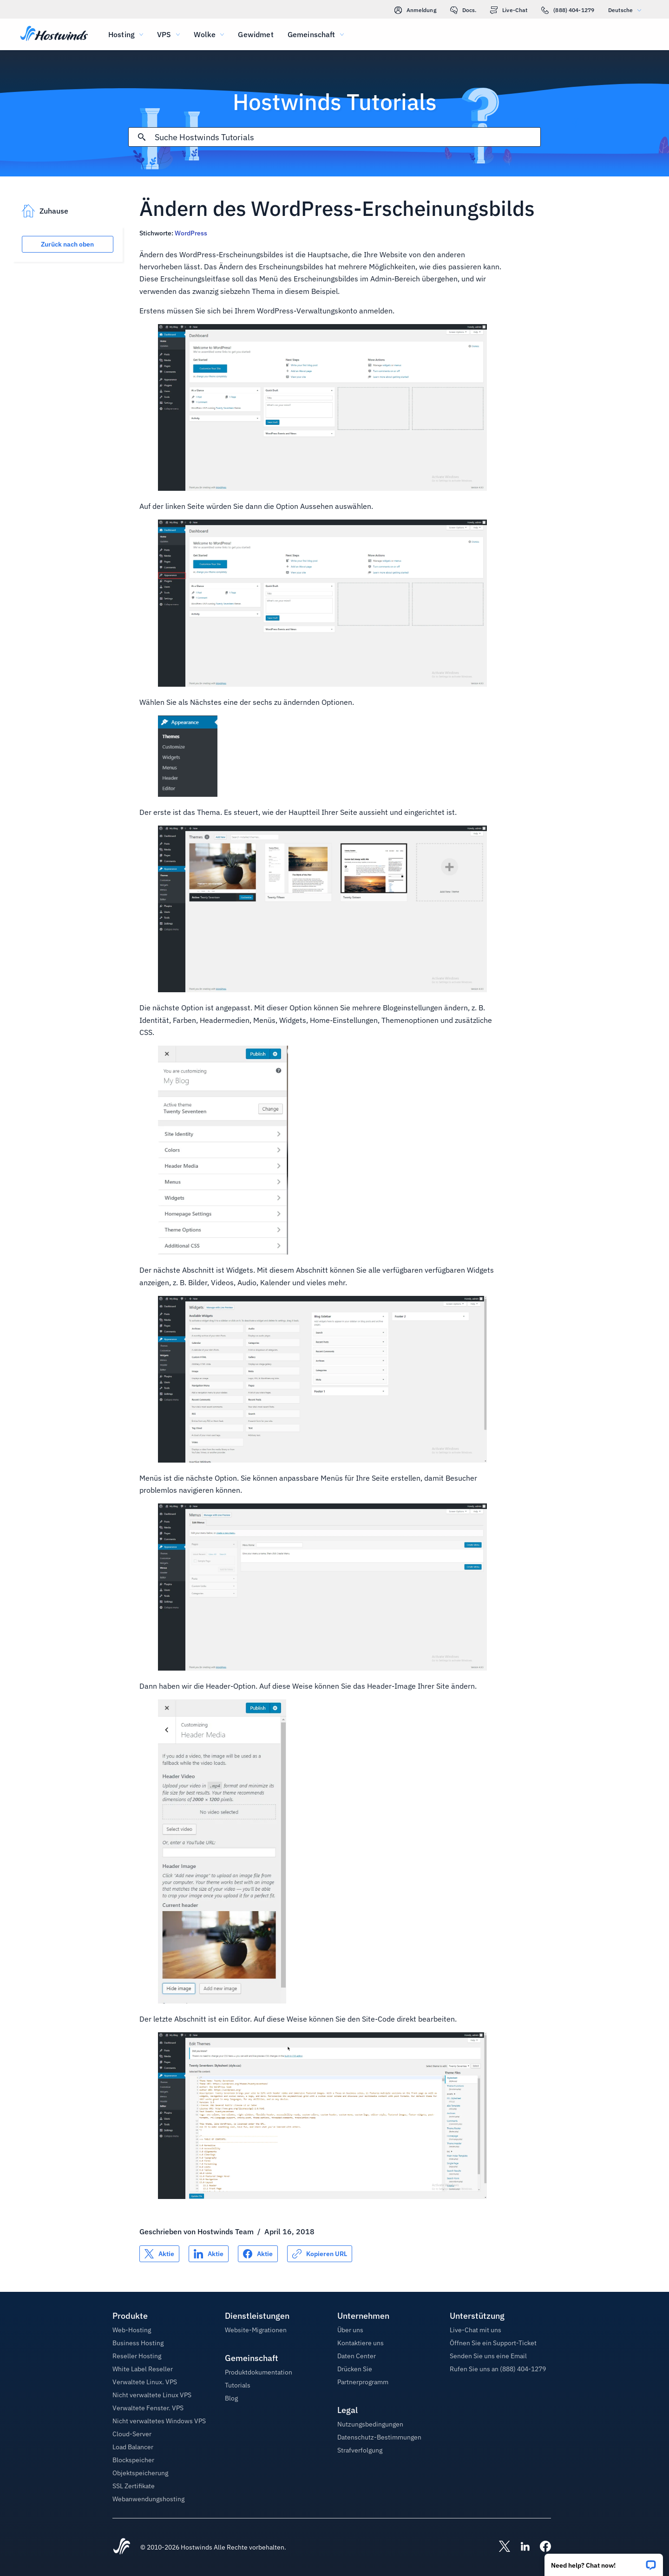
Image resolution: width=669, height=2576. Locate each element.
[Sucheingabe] (347, 137)
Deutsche (627, 10)
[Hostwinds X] (500, 2547)
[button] (603, 2562)
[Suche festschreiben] (142, 137)
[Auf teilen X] (159, 2253)
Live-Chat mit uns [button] (475, 2330)
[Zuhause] (54, 34)
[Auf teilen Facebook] (258, 2253)
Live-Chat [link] (508, 10)
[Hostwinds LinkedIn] (520, 2547)
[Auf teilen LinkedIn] (209, 2253)
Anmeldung (415, 10)
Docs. (463, 10)
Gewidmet (255, 34)
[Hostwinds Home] (121, 2547)
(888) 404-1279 (567, 10)
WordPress (191, 233)
